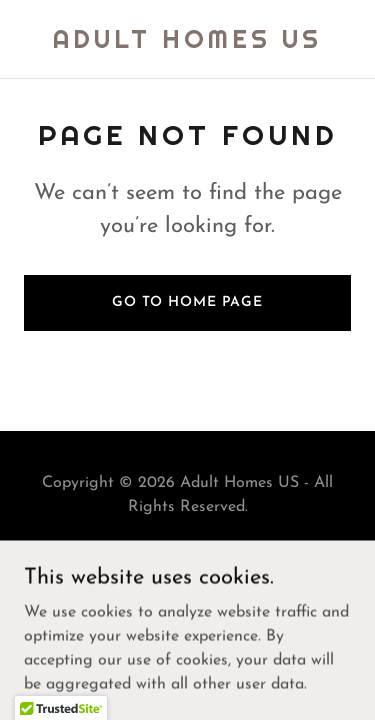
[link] (187, 44)
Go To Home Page (187, 302)
